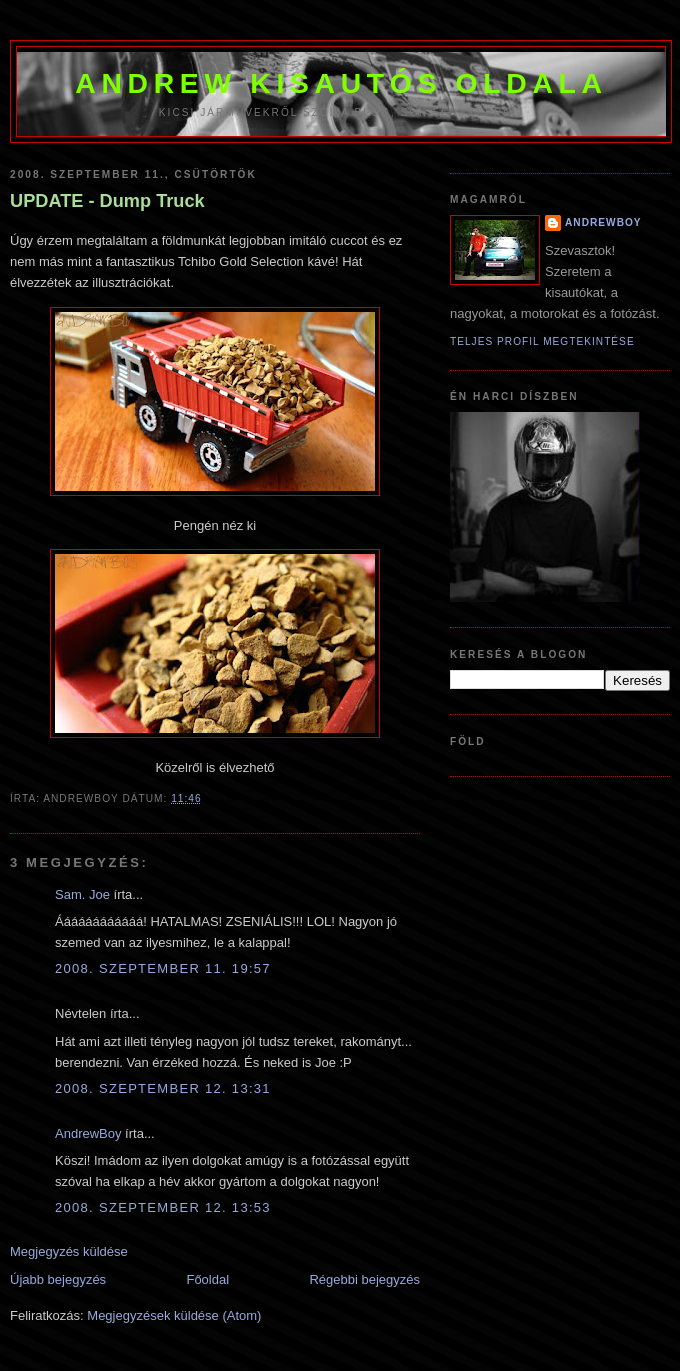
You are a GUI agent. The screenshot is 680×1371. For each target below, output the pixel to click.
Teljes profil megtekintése (542, 341)
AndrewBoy (88, 1133)
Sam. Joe (82, 894)
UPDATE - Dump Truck (107, 201)
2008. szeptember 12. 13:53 (163, 1207)
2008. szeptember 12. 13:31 (163, 1088)
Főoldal (207, 1279)
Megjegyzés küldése (69, 1251)
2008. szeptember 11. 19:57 (163, 968)
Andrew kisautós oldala (341, 83)
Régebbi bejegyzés (364, 1279)
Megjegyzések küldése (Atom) (174, 1315)
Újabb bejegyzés (58, 1279)
